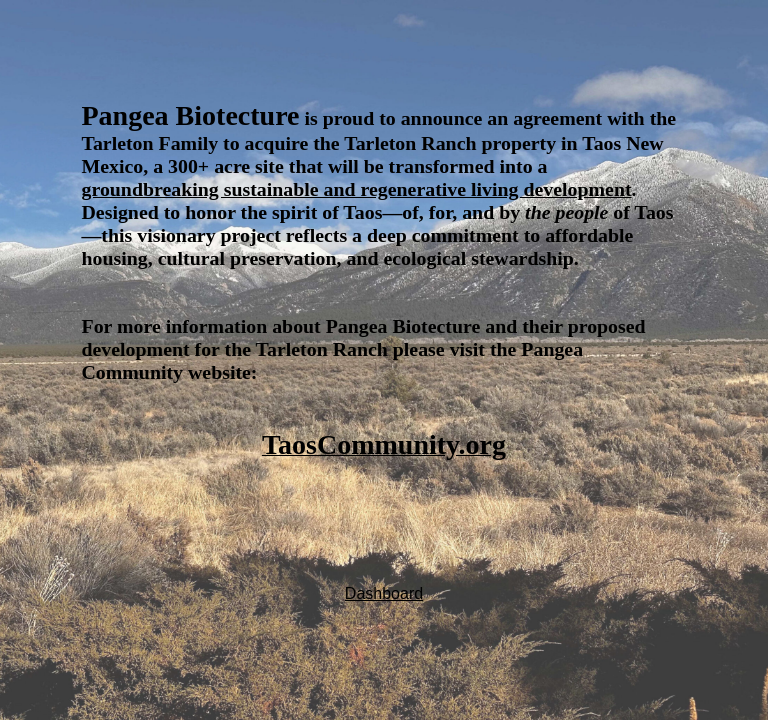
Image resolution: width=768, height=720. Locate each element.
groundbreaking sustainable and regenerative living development (357, 189)
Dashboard (384, 593)
